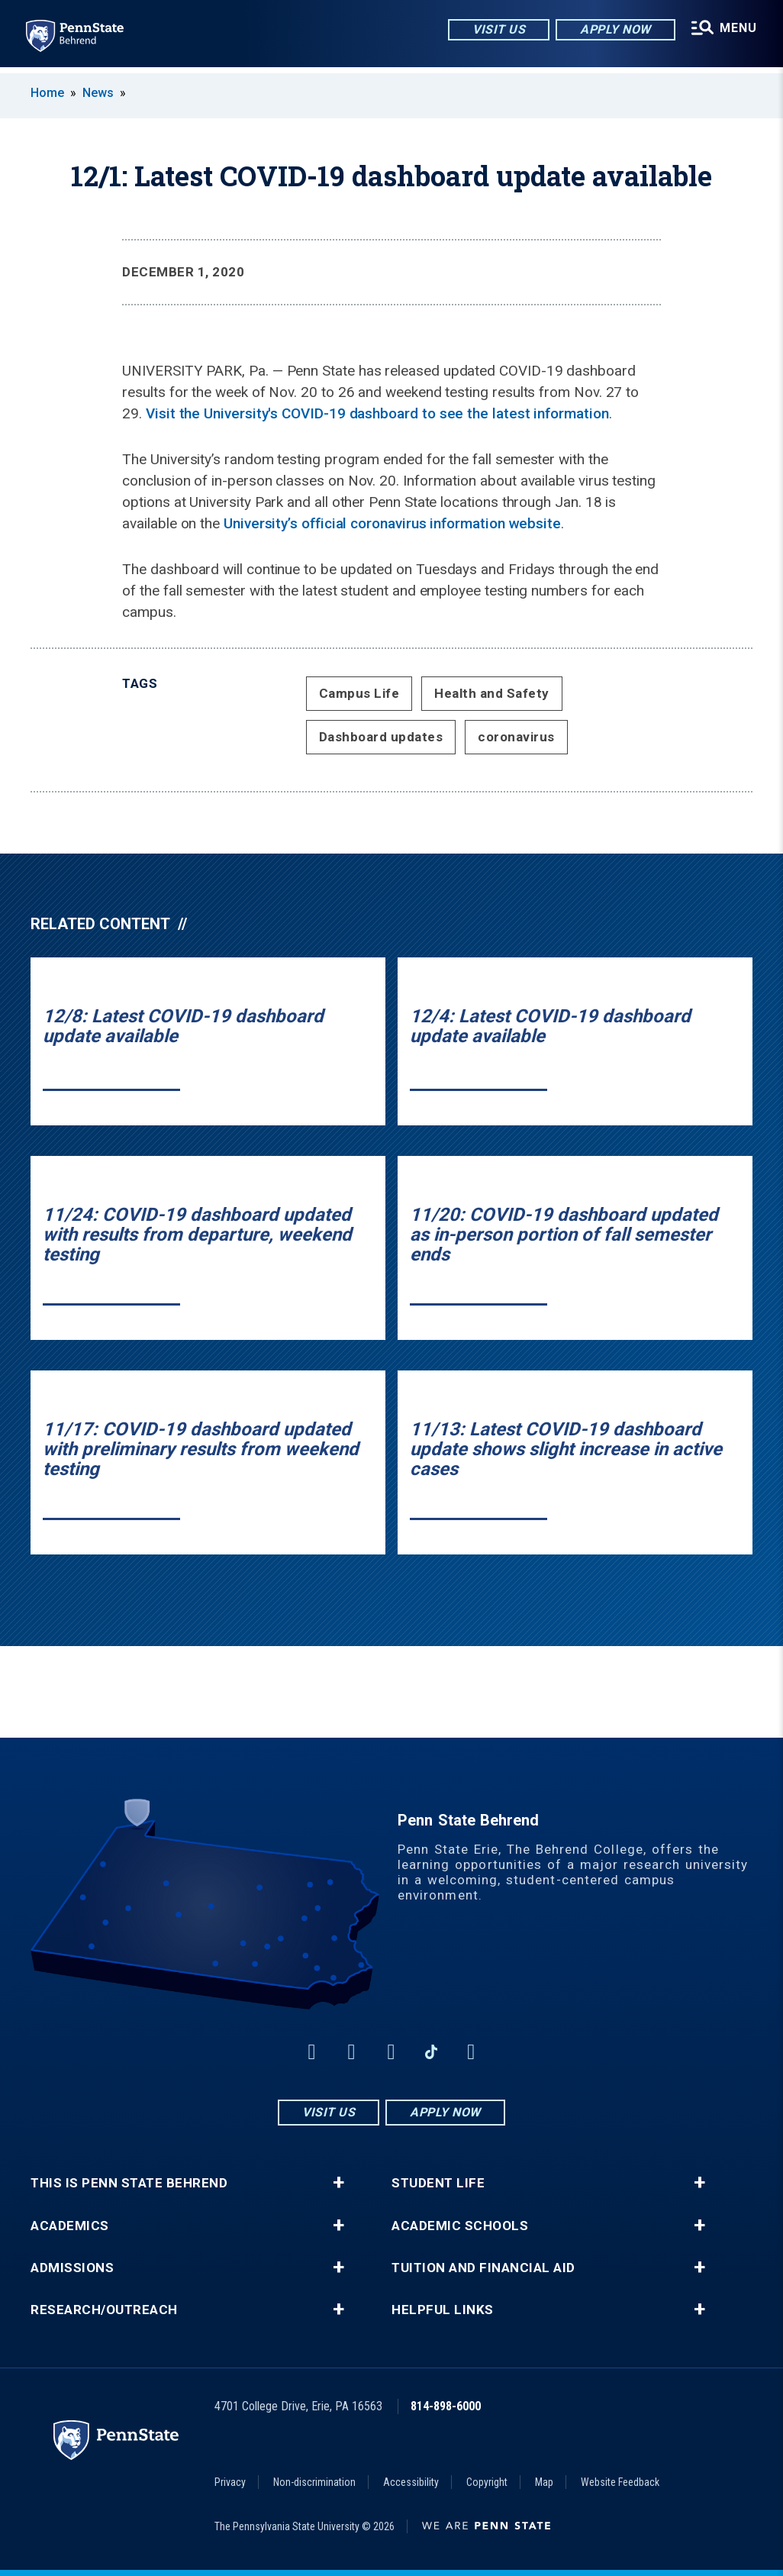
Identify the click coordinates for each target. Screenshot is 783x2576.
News (98, 93)
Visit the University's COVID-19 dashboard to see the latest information (377, 413)
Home (47, 93)
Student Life (438, 2183)
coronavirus (516, 736)
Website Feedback (620, 2482)
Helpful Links (443, 2310)
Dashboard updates (381, 736)
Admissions (72, 2268)
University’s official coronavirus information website (392, 523)
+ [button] (338, 2183)
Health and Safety (491, 693)
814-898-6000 (446, 2406)
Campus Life (359, 693)
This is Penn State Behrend (129, 2183)
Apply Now (613, 30)
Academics (70, 2226)
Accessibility (411, 2482)
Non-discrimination (314, 2482)
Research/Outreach (104, 2310)
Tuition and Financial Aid (483, 2268)
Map (544, 2482)
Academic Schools (460, 2226)
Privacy (230, 2482)
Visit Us (496, 30)
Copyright (487, 2482)
